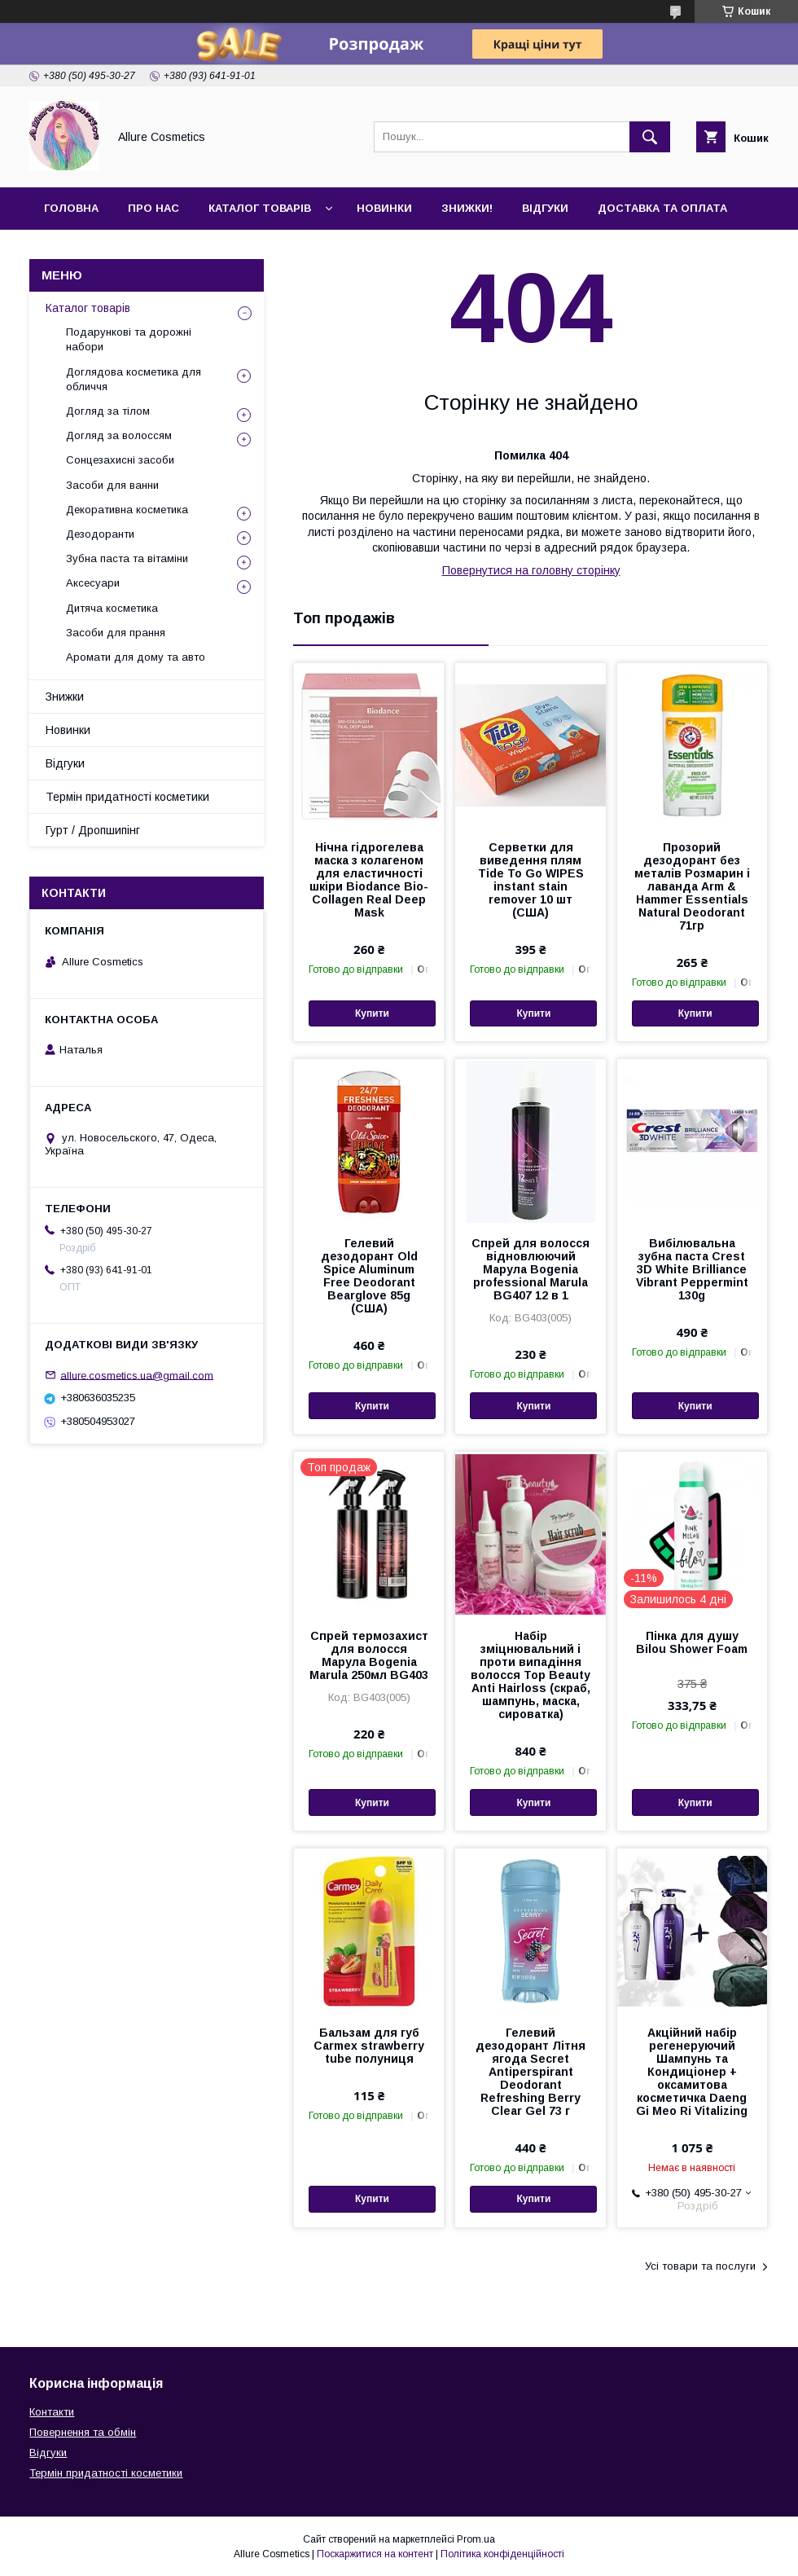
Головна (71, 208)
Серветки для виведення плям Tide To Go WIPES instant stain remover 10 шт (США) (531, 880)
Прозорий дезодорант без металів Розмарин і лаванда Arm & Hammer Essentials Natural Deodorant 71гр (692, 886)
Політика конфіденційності (502, 2554)
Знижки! (467, 208)
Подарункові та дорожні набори (128, 339)
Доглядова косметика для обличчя (133, 379)
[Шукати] (649, 136)
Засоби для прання (115, 632)
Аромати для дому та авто (135, 657)
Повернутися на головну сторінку (531, 570)
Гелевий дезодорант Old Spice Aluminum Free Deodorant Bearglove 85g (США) (369, 1276)
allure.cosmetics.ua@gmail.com (136, 1375)
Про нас (153, 208)
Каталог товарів (259, 208)
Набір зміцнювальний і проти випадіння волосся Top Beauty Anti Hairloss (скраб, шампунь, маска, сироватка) (530, 1675)
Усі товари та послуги (700, 2266)
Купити (372, 1013)
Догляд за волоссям (119, 435)
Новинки (384, 208)
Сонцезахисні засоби (120, 460)
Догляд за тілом (108, 411)
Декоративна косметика (127, 509)
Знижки (65, 696)
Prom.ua (476, 2539)
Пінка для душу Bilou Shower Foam (692, 1642)
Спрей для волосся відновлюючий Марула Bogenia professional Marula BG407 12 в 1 (530, 1269)
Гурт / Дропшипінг (93, 830)
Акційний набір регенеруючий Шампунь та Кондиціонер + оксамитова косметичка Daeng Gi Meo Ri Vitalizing (692, 2071)
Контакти (74, 250)
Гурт (148, 250)
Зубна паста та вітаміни (127, 558)
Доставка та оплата (662, 208)
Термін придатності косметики (127, 796)
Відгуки (545, 208)
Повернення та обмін (82, 2432)
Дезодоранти (100, 534)
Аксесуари (93, 583)
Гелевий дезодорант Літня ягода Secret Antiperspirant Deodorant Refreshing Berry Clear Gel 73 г (530, 2071)
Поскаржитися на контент (375, 2554)
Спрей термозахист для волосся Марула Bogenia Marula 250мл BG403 (368, 1655)
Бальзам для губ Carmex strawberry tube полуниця (369, 2045)
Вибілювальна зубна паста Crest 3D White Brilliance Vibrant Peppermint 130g (692, 1269)
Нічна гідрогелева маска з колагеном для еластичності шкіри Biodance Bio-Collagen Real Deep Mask (368, 880)
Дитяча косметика (112, 608)
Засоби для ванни (112, 485)
